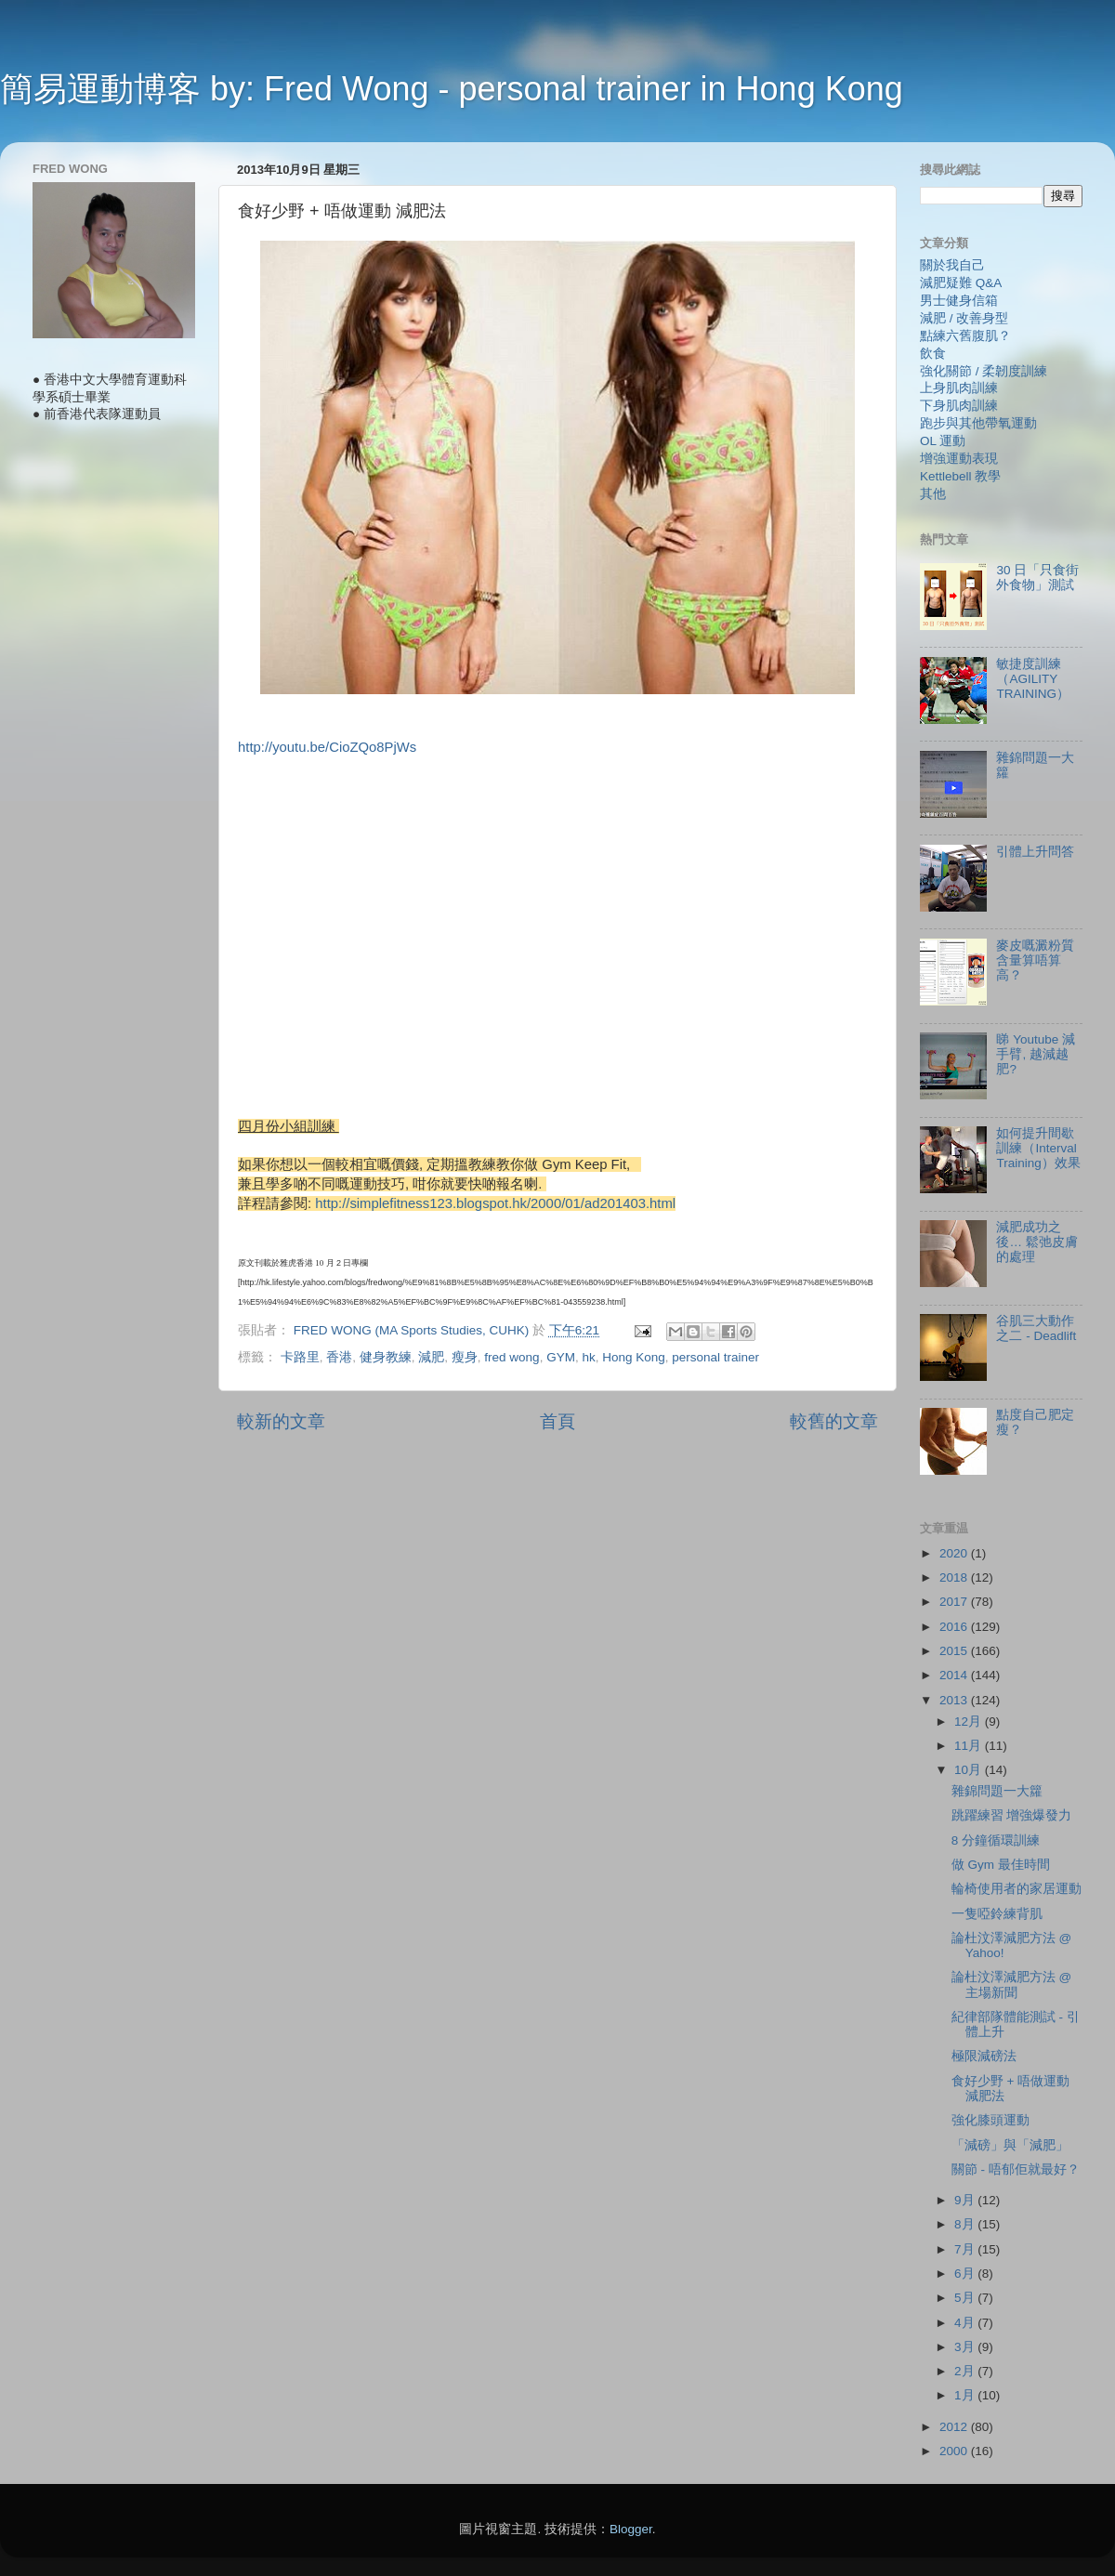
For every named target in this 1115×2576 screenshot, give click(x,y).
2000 (955, 2451)
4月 (965, 2323)
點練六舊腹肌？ (965, 336)
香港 (339, 1357)
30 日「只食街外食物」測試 (1037, 577)
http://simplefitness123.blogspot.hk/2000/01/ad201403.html (495, 1203)
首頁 (557, 1421)
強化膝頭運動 (990, 2120)
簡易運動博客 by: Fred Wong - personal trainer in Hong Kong (451, 89)
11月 (969, 1746)
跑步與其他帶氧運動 (978, 423)
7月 (965, 2249)
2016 (955, 1627)
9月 (965, 2200)
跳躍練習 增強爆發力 (1011, 1815)
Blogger (631, 2529)
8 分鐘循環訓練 (995, 1840)
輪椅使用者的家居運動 (1016, 1889)
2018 (955, 1577)
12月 (969, 1721)
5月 (965, 2298)
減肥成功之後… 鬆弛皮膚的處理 (1036, 1242)
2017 (955, 1602)
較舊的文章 (834, 1421)
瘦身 (465, 1357)
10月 (969, 1770)
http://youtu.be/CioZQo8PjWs (327, 747)
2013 (955, 1700)
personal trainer (715, 1357)
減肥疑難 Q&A (961, 283)
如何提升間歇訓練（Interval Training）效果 (1038, 1148)
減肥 (431, 1357)
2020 (955, 1553)
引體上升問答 (1035, 852)
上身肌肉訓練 (959, 388)
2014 (955, 1675)
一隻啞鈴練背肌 (997, 1914)
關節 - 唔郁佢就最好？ (1015, 2169)
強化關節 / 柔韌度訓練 (983, 371)
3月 (965, 2347)
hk (588, 1357)
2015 (955, 1651)
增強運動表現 (959, 459)
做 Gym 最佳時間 (1000, 1865)
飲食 (933, 354)
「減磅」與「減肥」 (1010, 2145)
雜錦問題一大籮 (997, 1791)
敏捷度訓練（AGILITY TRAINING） (1032, 679)
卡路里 (300, 1357)
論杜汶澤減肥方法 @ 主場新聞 (1011, 1984)
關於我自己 (952, 265)
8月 (965, 2224)
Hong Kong (633, 1357)
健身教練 (386, 1357)
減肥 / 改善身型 (964, 318)
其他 (933, 494)
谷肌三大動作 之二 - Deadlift (1036, 1328)
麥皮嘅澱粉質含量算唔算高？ (1035, 960)
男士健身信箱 (959, 301)
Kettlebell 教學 (960, 476)
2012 (955, 2427)
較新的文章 (281, 1421)
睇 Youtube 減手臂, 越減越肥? (1035, 1054)
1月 (965, 2395)
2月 (965, 2371)
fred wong (511, 1357)
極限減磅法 (984, 2056)
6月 (965, 2273)
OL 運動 (942, 441)
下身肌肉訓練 (959, 406)
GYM (560, 1357)
